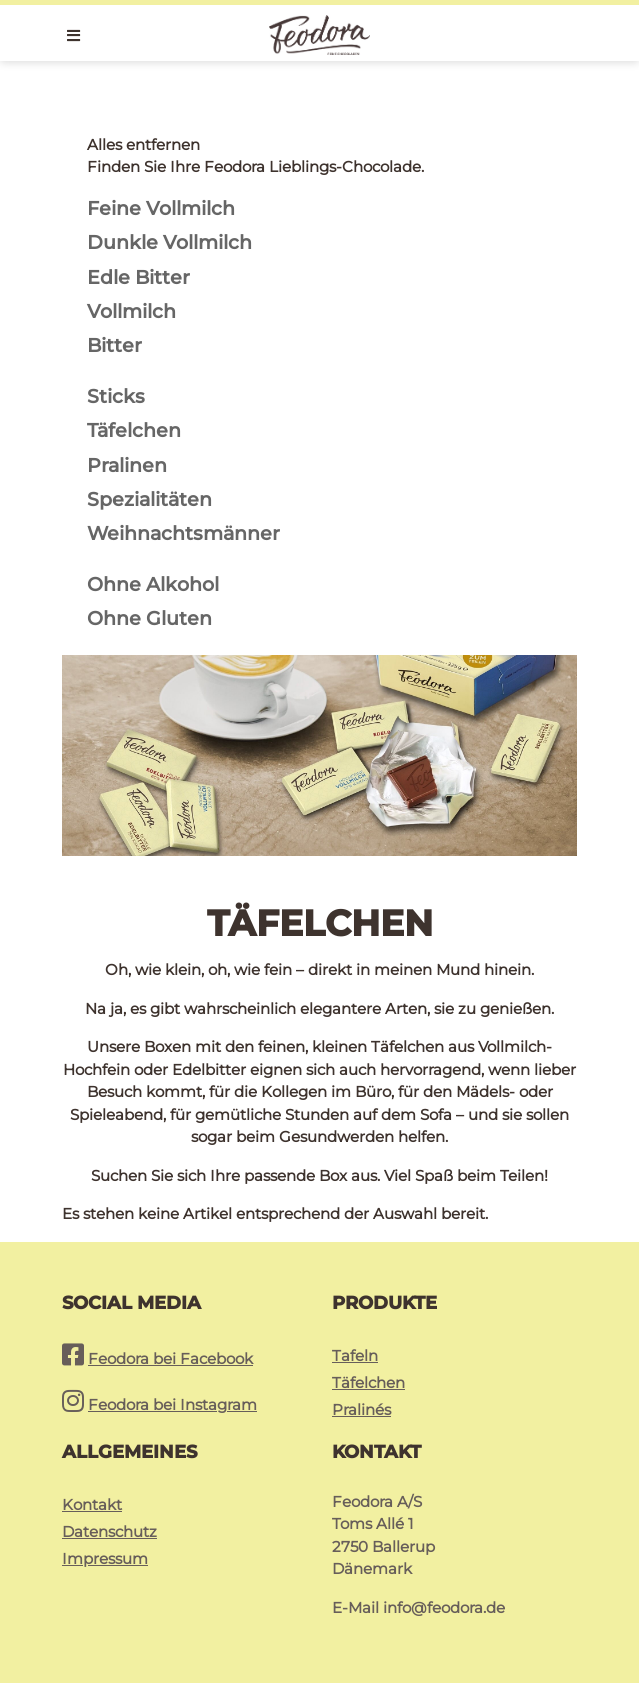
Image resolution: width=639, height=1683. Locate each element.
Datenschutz (109, 1531)
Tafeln (355, 1355)
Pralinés (361, 1409)
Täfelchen (368, 1382)
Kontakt (92, 1504)
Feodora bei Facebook (170, 1358)
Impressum (105, 1558)
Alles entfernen (143, 144)
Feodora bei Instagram (172, 1404)
